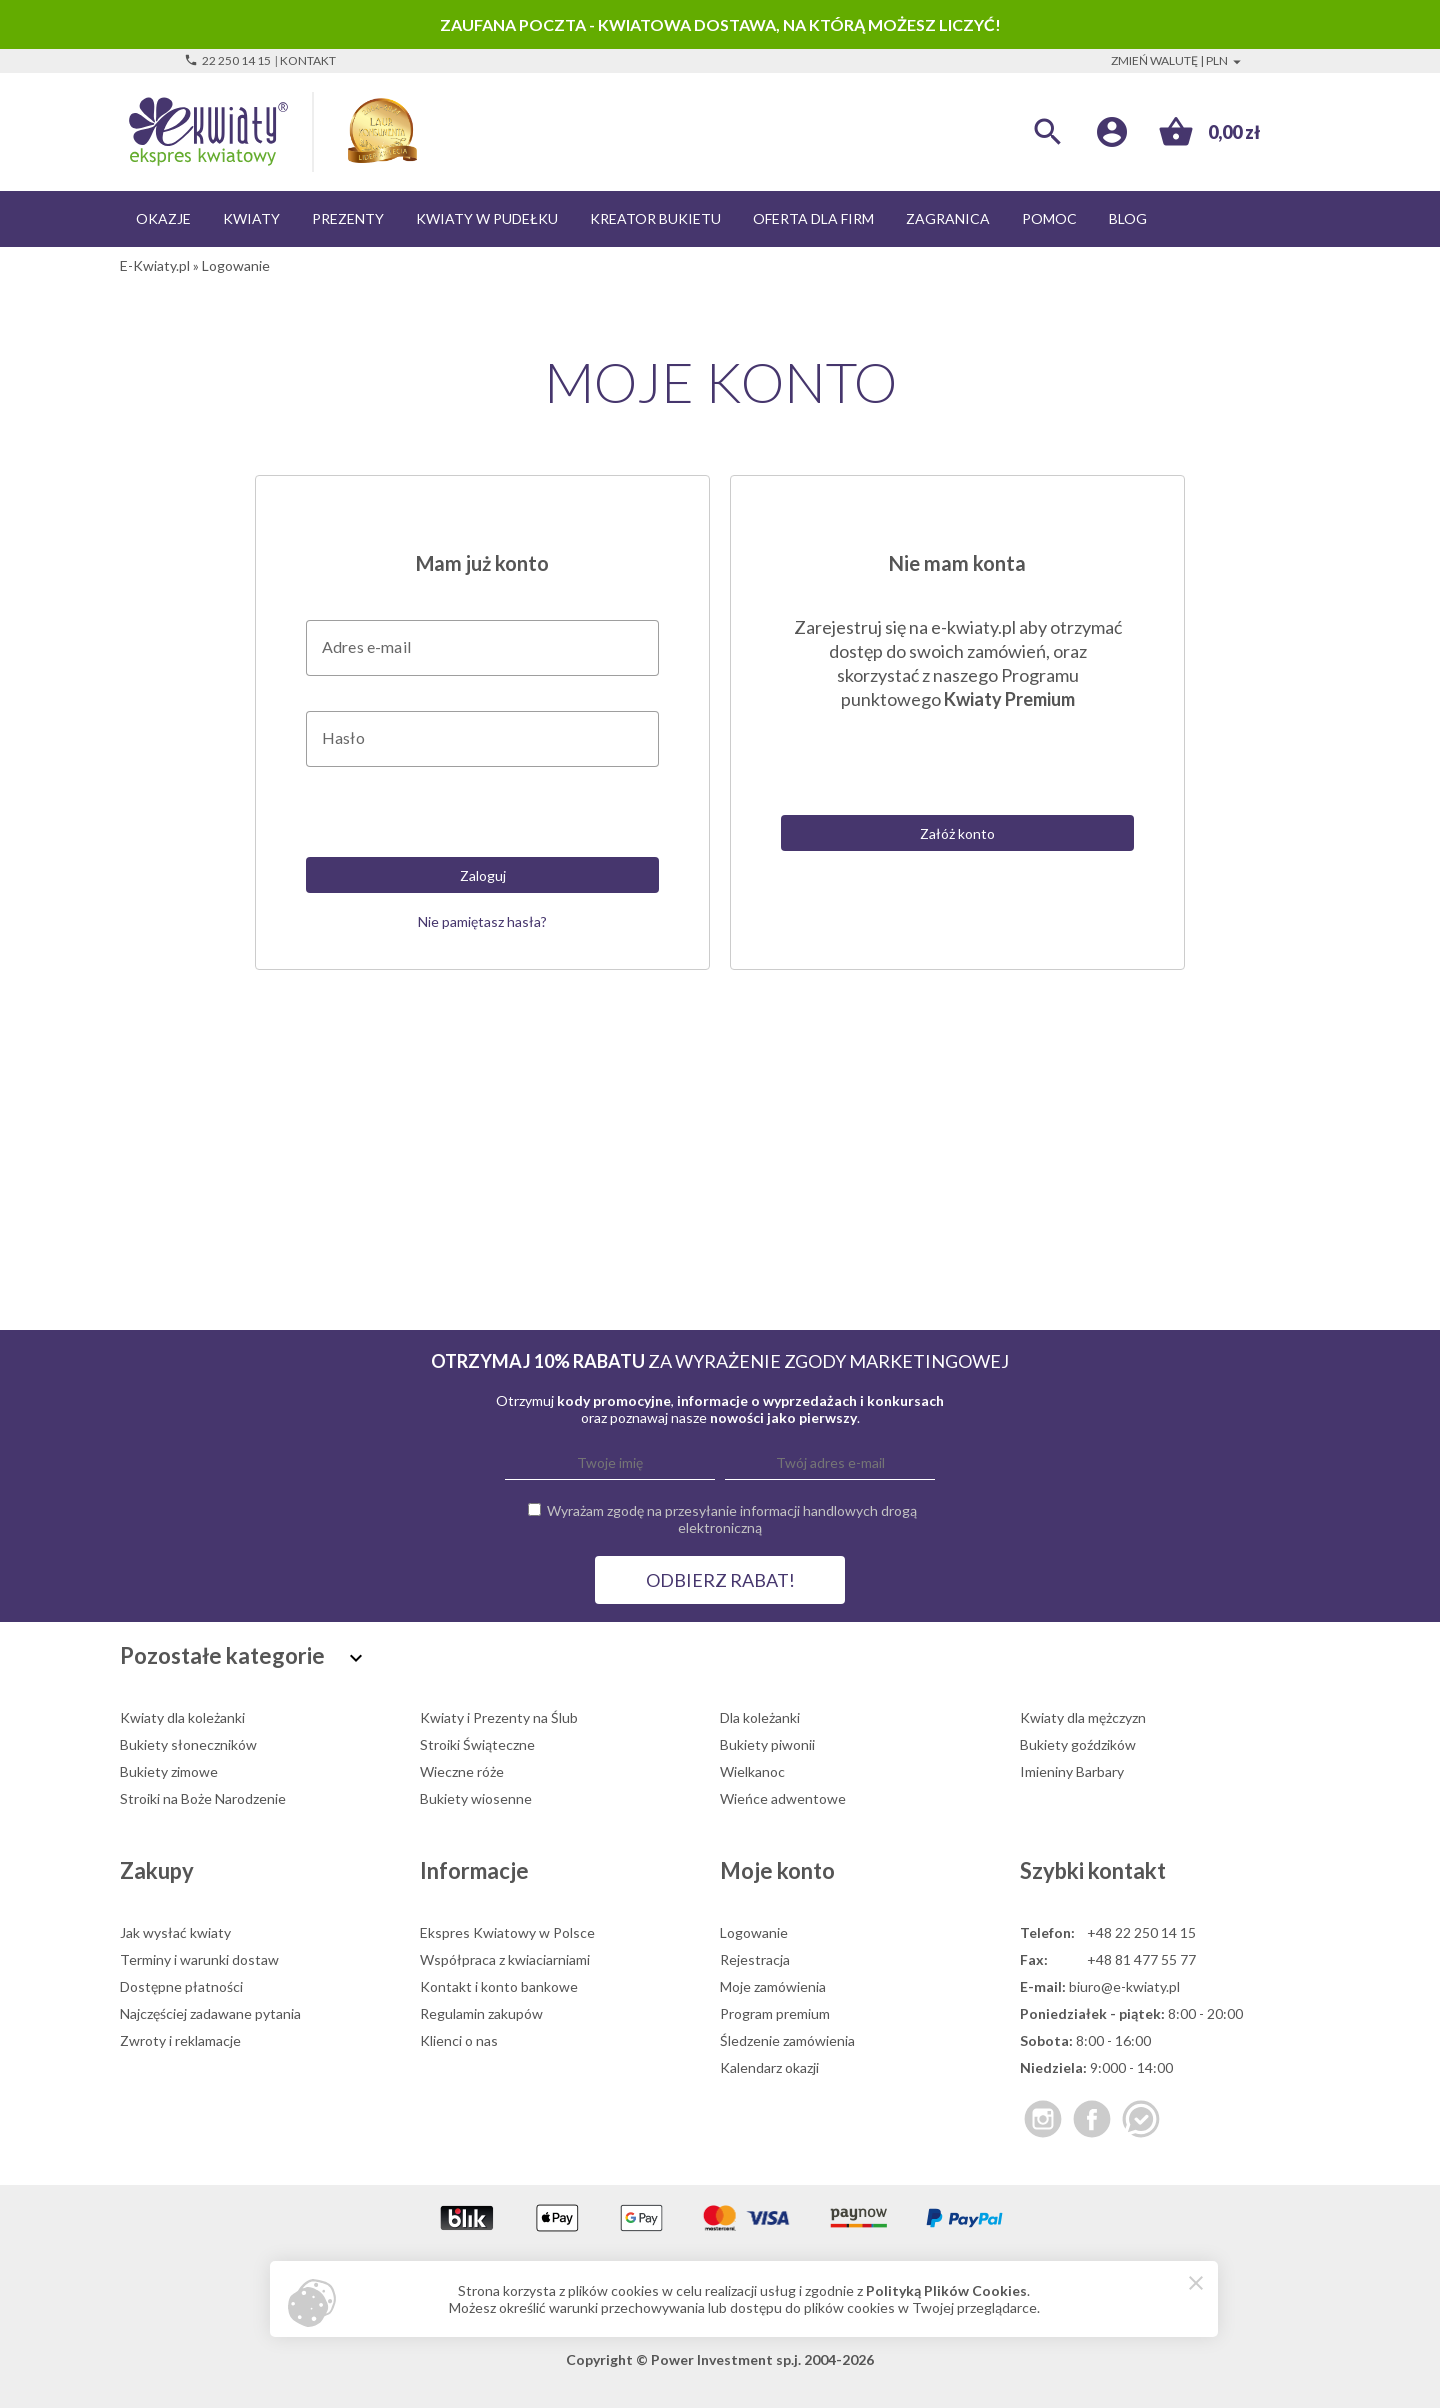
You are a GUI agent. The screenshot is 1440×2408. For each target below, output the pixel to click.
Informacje (474, 1870)
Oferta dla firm (813, 218)
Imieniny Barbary (1072, 1771)
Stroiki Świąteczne (477, 1744)
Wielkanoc (752, 1771)
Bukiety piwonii (767, 1744)
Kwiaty (251, 218)
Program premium (775, 2013)
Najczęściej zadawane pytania (210, 2013)
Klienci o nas (459, 2040)
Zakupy (157, 1870)
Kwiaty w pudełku (487, 218)
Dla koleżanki (760, 1717)
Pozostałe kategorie (244, 1655)
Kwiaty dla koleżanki (182, 1717)
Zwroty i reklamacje (180, 2040)
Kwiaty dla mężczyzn (1083, 1717)
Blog (1128, 218)
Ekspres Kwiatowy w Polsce (507, 1932)
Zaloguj (483, 875)
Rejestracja (755, 1959)
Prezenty (348, 218)
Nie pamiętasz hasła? (482, 921)
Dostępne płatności (181, 1986)
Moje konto (777, 1870)
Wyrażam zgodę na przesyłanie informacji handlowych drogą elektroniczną (732, 1519)
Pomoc (1049, 218)
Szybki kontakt (1093, 1870)
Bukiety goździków (1078, 1744)
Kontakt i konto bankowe (499, 1986)
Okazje (163, 218)
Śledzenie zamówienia (787, 2040)
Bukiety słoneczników (188, 1744)
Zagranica (948, 218)
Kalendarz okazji (769, 2067)
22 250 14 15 (227, 60)
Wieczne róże (462, 1771)
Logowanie (754, 1932)
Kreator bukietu (655, 218)
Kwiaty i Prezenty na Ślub (499, 1717)
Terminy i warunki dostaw (199, 1959)
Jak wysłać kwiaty (175, 1932)
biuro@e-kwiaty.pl (1124, 1986)
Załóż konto (957, 833)
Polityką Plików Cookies (946, 2290)
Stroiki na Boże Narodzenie (203, 1798)
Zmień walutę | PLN (1178, 60)
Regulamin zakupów (481, 2013)
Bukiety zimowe (169, 1771)
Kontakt (308, 60)
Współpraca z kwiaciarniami (505, 1959)
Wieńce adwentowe (783, 1798)
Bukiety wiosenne (476, 1798)
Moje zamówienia (773, 1986)
